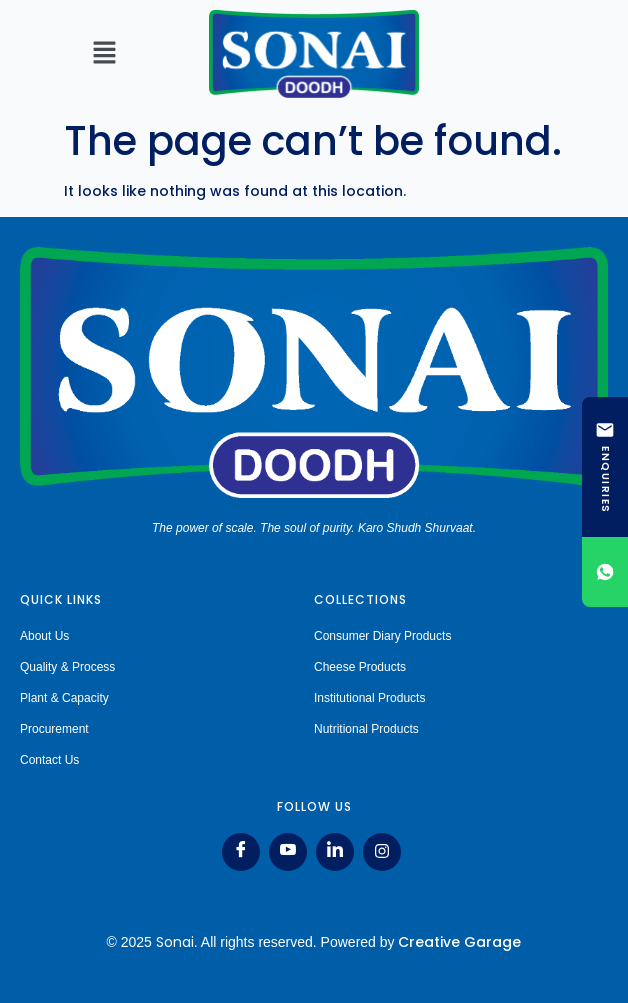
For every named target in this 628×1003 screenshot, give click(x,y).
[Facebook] (241, 852)
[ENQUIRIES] (605, 467)
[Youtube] (288, 852)
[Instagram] (382, 852)
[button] (104, 55)
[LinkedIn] (335, 852)
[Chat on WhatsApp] (605, 572)
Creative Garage (459, 942)
